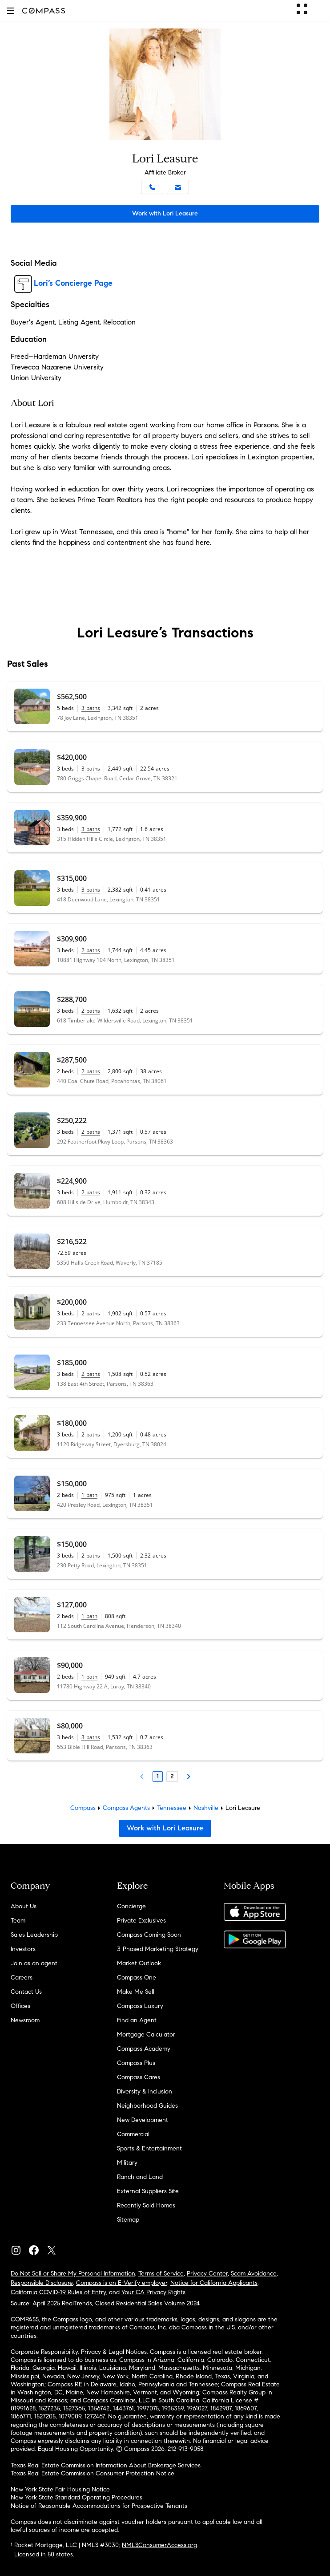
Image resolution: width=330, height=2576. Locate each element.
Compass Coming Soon (149, 1935)
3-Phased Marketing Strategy (157, 1949)
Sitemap (128, 2219)
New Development (142, 2120)
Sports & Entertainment (149, 2148)
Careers (21, 1977)
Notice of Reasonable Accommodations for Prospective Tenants (99, 2506)
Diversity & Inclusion (144, 2091)
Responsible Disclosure (42, 2283)
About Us (23, 1906)
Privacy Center (207, 2273)
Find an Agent (137, 2020)
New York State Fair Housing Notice (60, 2489)
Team (18, 1920)
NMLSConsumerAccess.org (159, 2545)
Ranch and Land (140, 2177)
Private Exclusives (141, 1920)
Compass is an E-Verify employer (121, 2283)
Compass (83, 1808)
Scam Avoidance (254, 2273)
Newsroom (25, 2020)
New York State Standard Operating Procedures (76, 2497)
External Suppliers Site (148, 2191)
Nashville (205, 1808)
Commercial (133, 2134)
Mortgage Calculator (146, 2034)
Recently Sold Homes (146, 2205)
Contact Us (26, 1992)
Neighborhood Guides (147, 2105)
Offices (20, 2006)
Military (127, 2162)
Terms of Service (161, 2273)
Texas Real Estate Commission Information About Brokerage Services (106, 2465)
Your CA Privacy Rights (153, 2292)
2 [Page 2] (172, 1776)
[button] (10, 10)
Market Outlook (139, 1963)
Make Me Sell (135, 1992)
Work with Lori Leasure (165, 213)
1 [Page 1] (158, 1776)
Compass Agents (126, 1808)
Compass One (136, 1977)
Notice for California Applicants (214, 2283)
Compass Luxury (140, 2006)
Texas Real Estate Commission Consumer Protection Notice (92, 2473)
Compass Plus (136, 2063)
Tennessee (171, 1808)
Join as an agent (34, 1963)
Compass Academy (143, 2049)
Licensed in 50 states (43, 2554)
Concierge (131, 1906)
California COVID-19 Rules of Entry (58, 2292)
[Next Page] (188, 1776)
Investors (23, 1949)
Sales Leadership (34, 1935)
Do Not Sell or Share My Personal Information (73, 2273)
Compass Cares (138, 2077)
